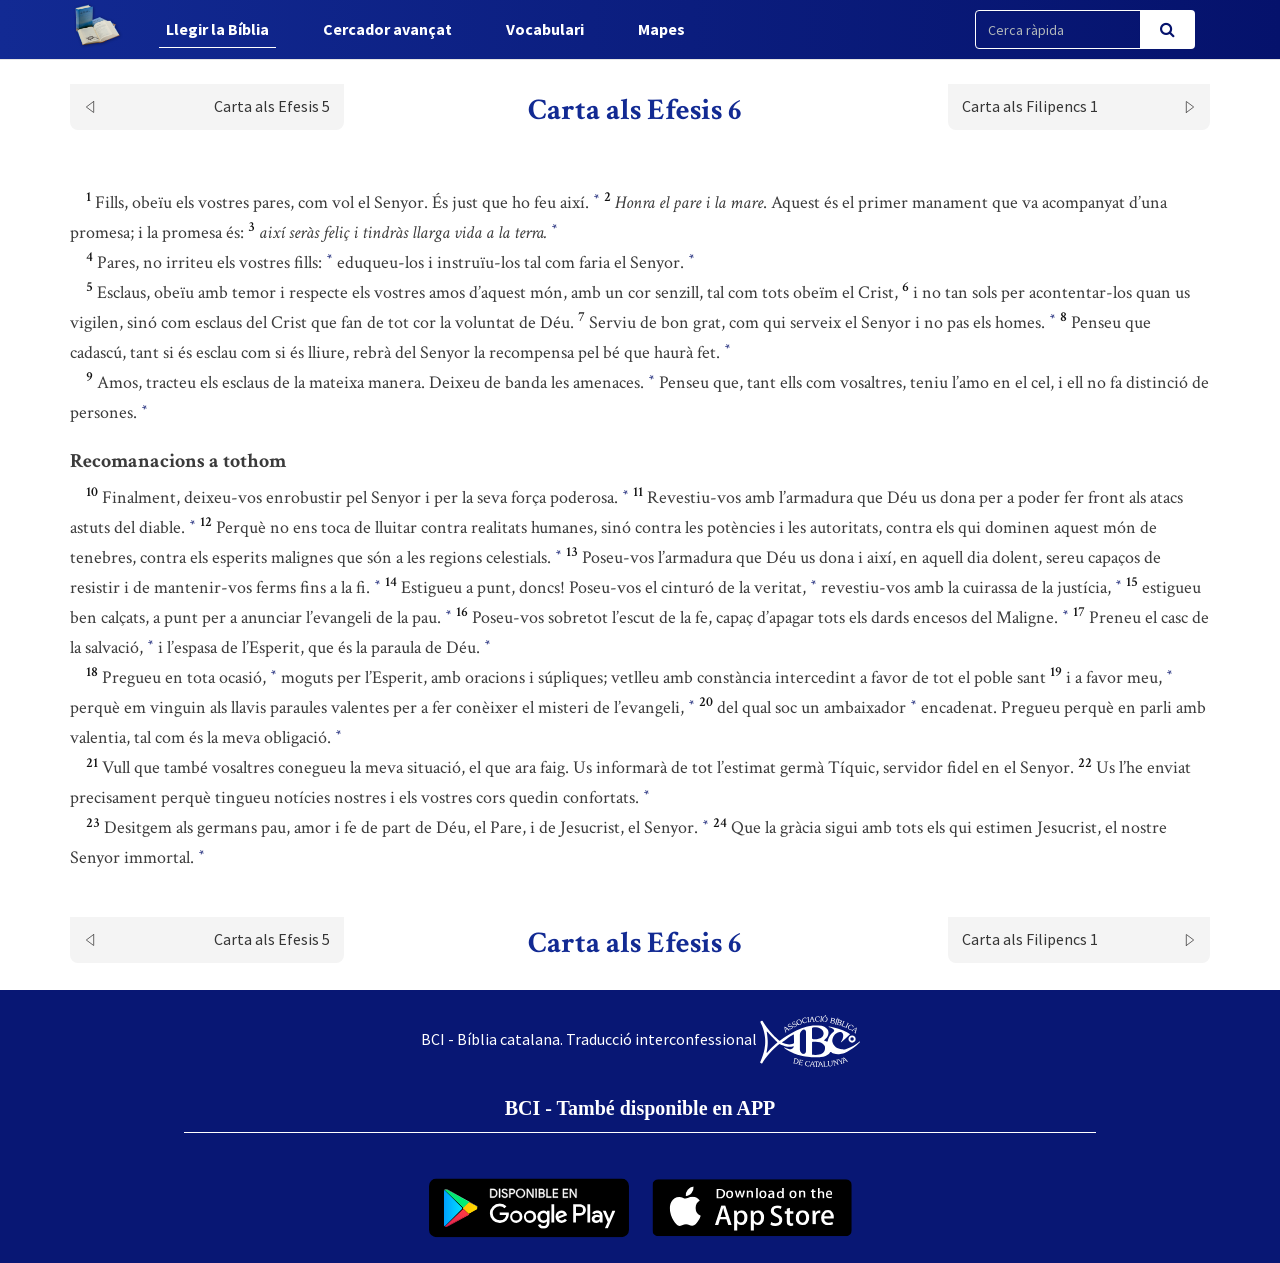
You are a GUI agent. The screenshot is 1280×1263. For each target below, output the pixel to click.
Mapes (661, 29)
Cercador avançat (387, 29)
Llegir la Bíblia (217, 29)
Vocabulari (545, 29)
